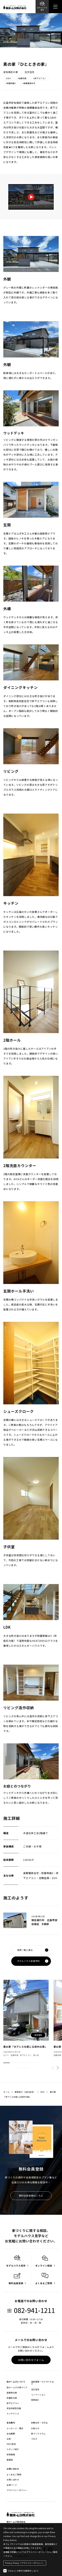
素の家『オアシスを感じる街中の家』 (25, 2046)
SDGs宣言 (11, 2444)
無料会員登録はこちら (31, 2195)
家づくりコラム (38, 2433)
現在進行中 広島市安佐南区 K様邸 (44, 1922)
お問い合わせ (13, 2479)
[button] (58, 2067)
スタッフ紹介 (13, 2449)
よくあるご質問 (14, 2474)
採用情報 (11, 2454)
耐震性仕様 (12, 2398)
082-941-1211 (31, 2310)
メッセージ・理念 (15, 2428)
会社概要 (11, 2433)
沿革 (9, 2439)
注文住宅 (35, 2389)
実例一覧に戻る (32, 1950)
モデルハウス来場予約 (32, 1961)
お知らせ (35, 2428)
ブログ (34, 2439)
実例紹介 (35, 2400)
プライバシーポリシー (17, 2490)
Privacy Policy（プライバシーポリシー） (24, 2563)
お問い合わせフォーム (31, 2360)
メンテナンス (13, 2413)
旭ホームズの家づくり (17, 2387)
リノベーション (38, 2394)
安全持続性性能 (14, 2408)
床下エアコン (13, 2403)
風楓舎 (10, 2459)
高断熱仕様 (12, 2392)
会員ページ (12, 2485)
